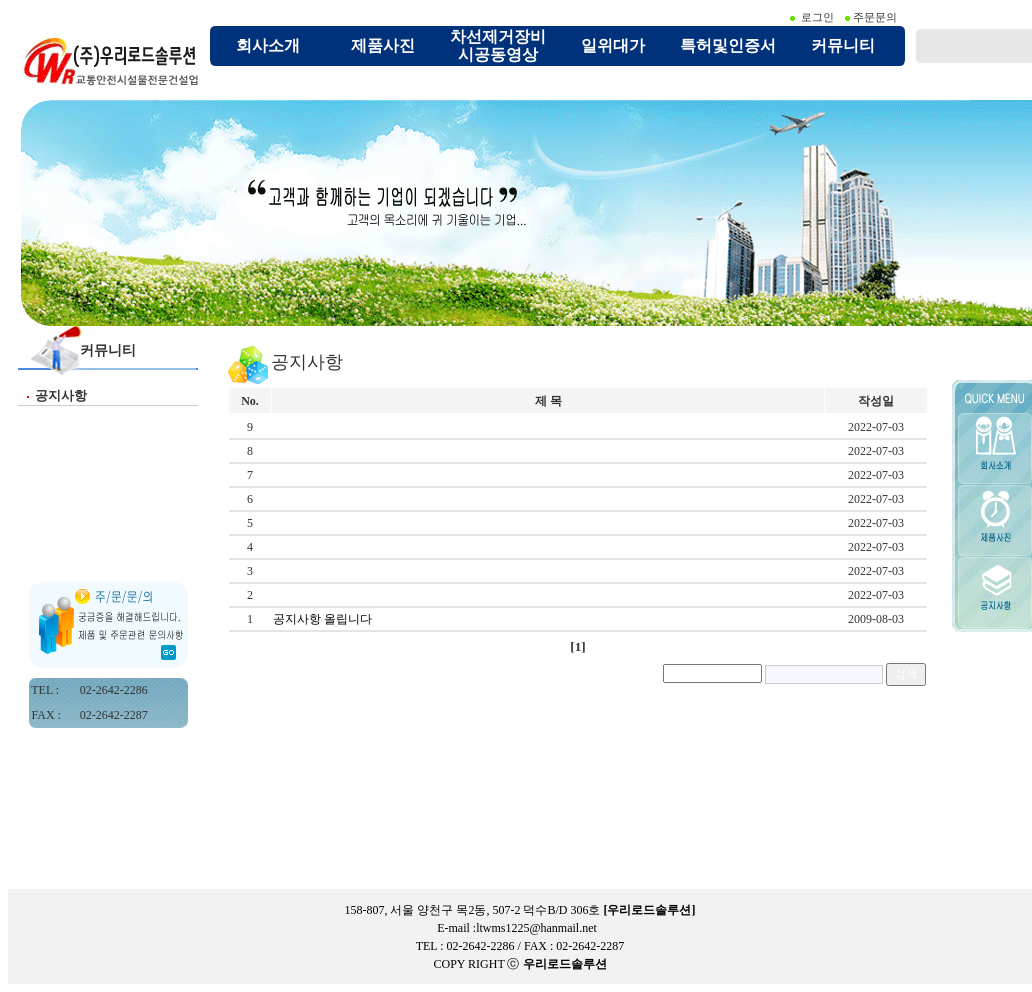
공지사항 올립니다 (325, 619)
